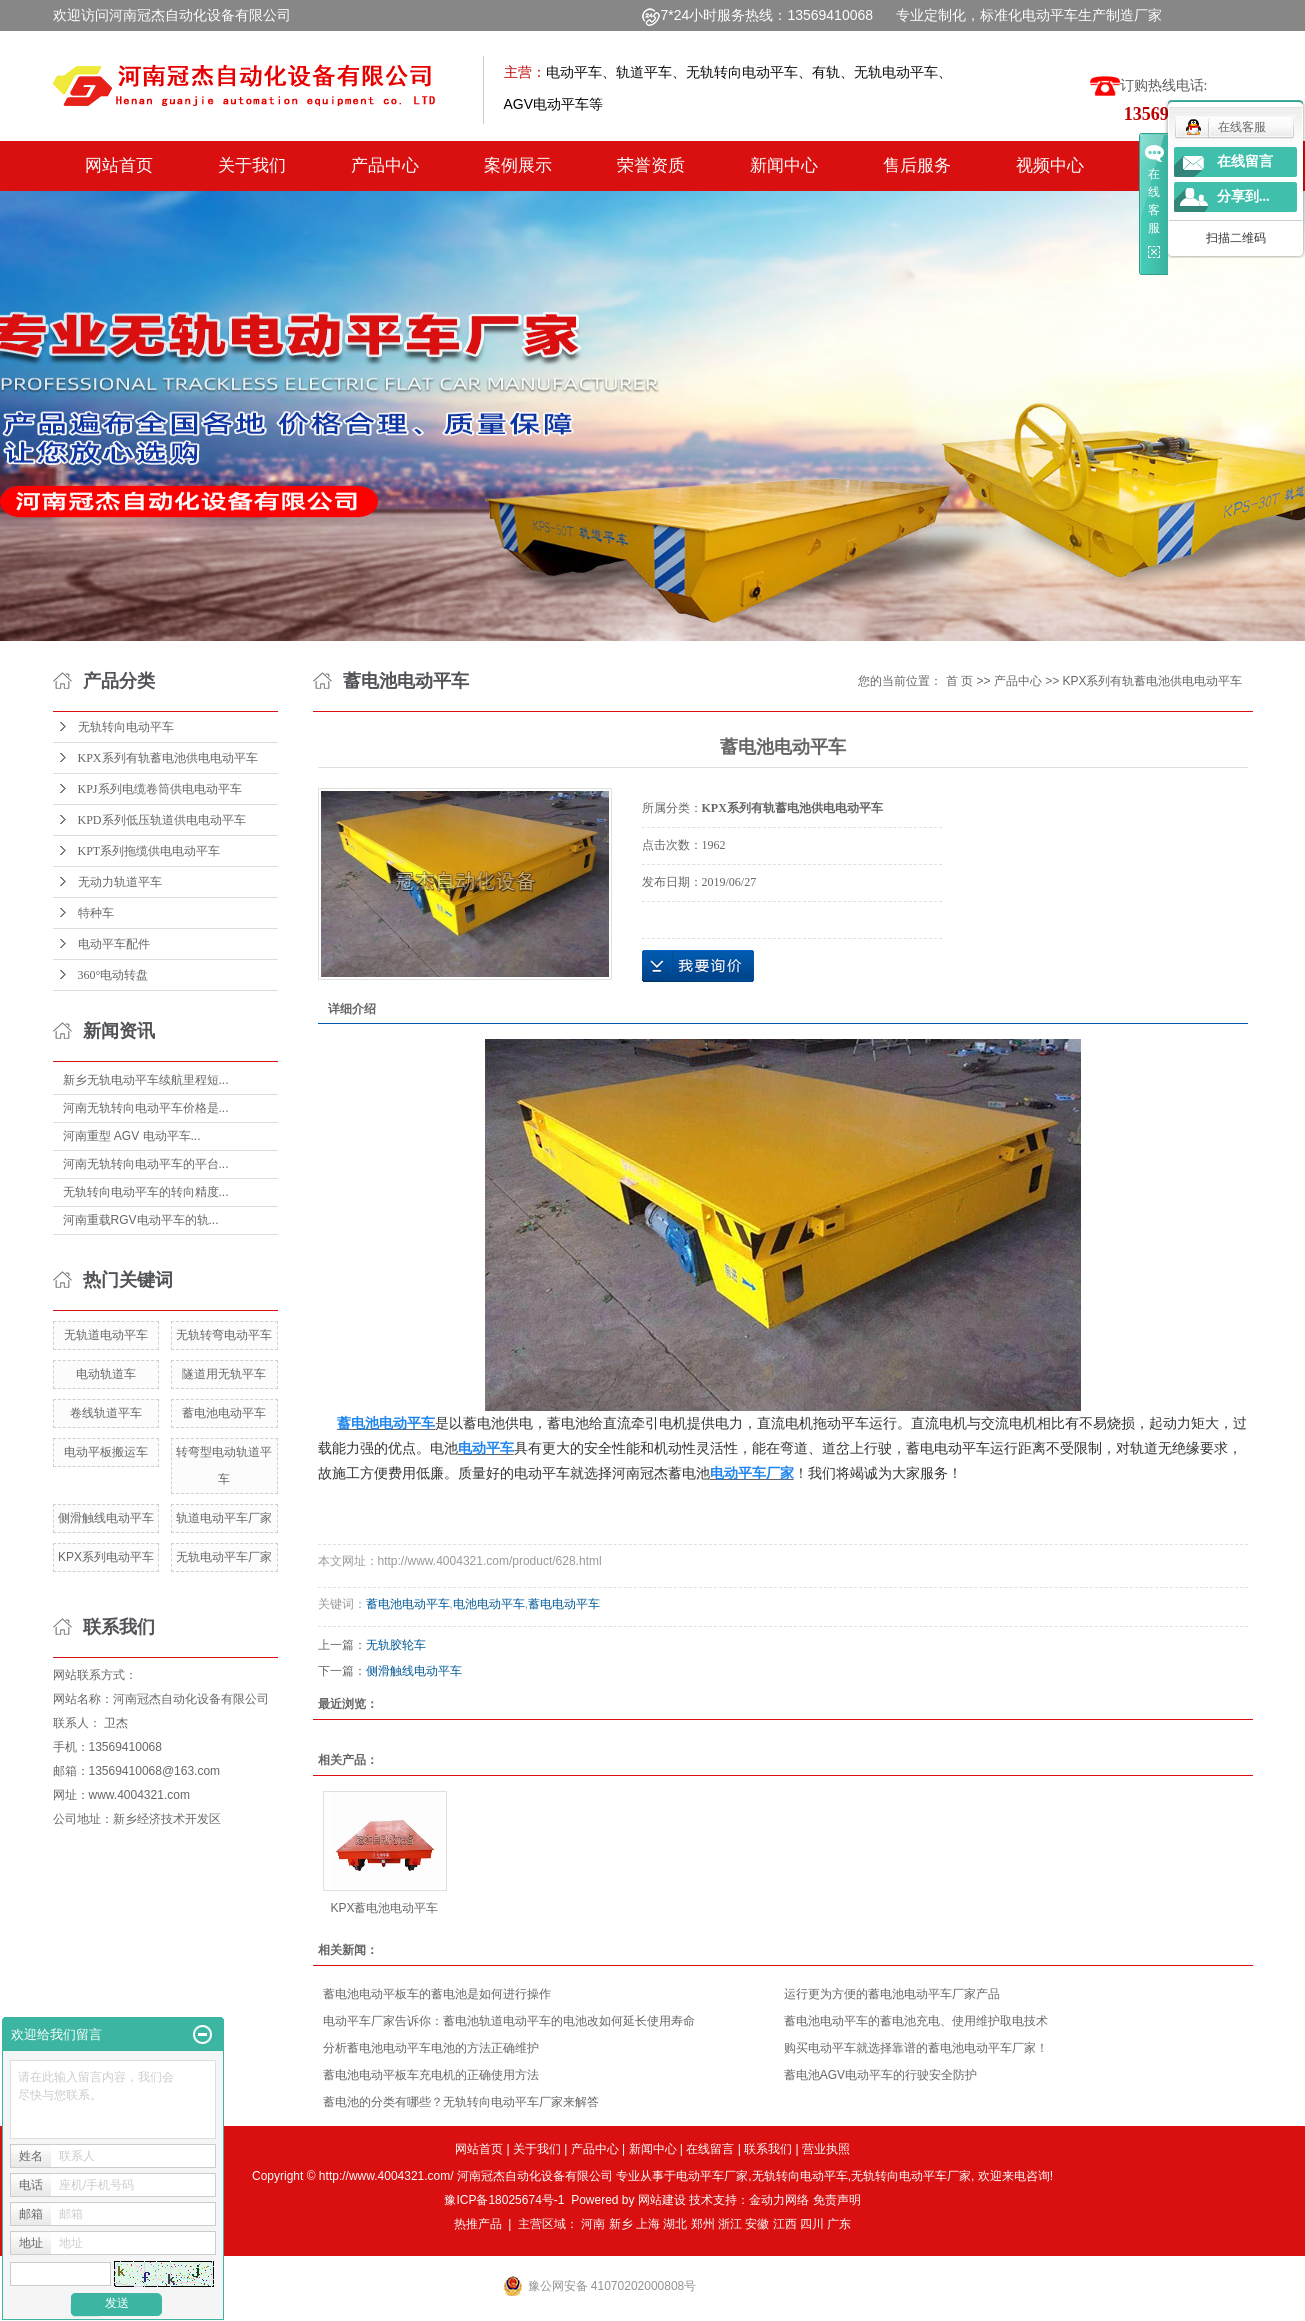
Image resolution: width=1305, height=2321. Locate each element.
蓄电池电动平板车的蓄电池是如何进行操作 (437, 1994)
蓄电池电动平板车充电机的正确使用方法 (431, 2075)
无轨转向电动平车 (126, 727)
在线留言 (710, 2149)
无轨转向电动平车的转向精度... (146, 1192)
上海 (648, 2224)
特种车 (96, 913)
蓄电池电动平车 (224, 1413)
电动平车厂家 (712, 2176)
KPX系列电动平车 (106, 1557)
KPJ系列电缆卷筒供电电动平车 (160, 789)
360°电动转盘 (113, 975)
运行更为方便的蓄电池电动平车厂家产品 (892, 1994)
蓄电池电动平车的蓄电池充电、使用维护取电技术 (916, 2021)
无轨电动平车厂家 (224, 1557)
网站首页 (119, 165)
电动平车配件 (114, 944)
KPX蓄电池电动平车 (384, 1908)
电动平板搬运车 (106, 1452)
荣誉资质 (651, 165)
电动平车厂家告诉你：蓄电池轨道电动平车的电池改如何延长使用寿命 (509, 2021)
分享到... (1243, 196)
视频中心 (1050, 165)
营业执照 (826, 2149)
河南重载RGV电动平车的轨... (141, 1220)
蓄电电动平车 (564, 1604)
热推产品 (478, 2224)
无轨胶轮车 (396, 1645)
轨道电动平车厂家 (224, 1518)
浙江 (730, 2224)
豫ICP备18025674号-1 (504, 2200)
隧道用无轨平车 (224, 1374)
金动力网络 (780, 2200)
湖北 (675, 2224)
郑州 (703, 2224)
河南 (593, 2224)
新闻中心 (784, 165)
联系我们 (768, 2149)
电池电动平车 (489, 1604)
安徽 (757, 2224)
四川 (812, 2224)
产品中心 (385, 165)
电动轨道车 (106, 1374)
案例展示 (518, 165)
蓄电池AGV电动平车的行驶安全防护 (880, 2075)
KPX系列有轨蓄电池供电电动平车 (168, 758)
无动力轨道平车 (120, 882)
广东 (839, 2224)
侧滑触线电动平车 (106, 1518)
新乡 (621, 2224)
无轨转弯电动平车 (224, 1335)
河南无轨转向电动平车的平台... (146, 1164)
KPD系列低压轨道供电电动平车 (162, 820)
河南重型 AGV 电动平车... (132, 1136)
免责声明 (837, 2200)
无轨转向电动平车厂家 (911, 2176)
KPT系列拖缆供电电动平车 (149, 851)
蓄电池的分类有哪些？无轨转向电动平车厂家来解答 (461, 2102)
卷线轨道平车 (106, 1413)
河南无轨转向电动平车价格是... (146, 1108)
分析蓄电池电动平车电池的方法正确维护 (431, 2048)
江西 (785, 2224)
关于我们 (252, 165)
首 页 (959, 681)
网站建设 (662, 2200)
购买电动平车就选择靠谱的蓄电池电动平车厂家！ (916, 2048)
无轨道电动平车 (106, 1335)
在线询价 (698, 966)
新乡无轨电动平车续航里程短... (146, 1080)
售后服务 (917, 165)
